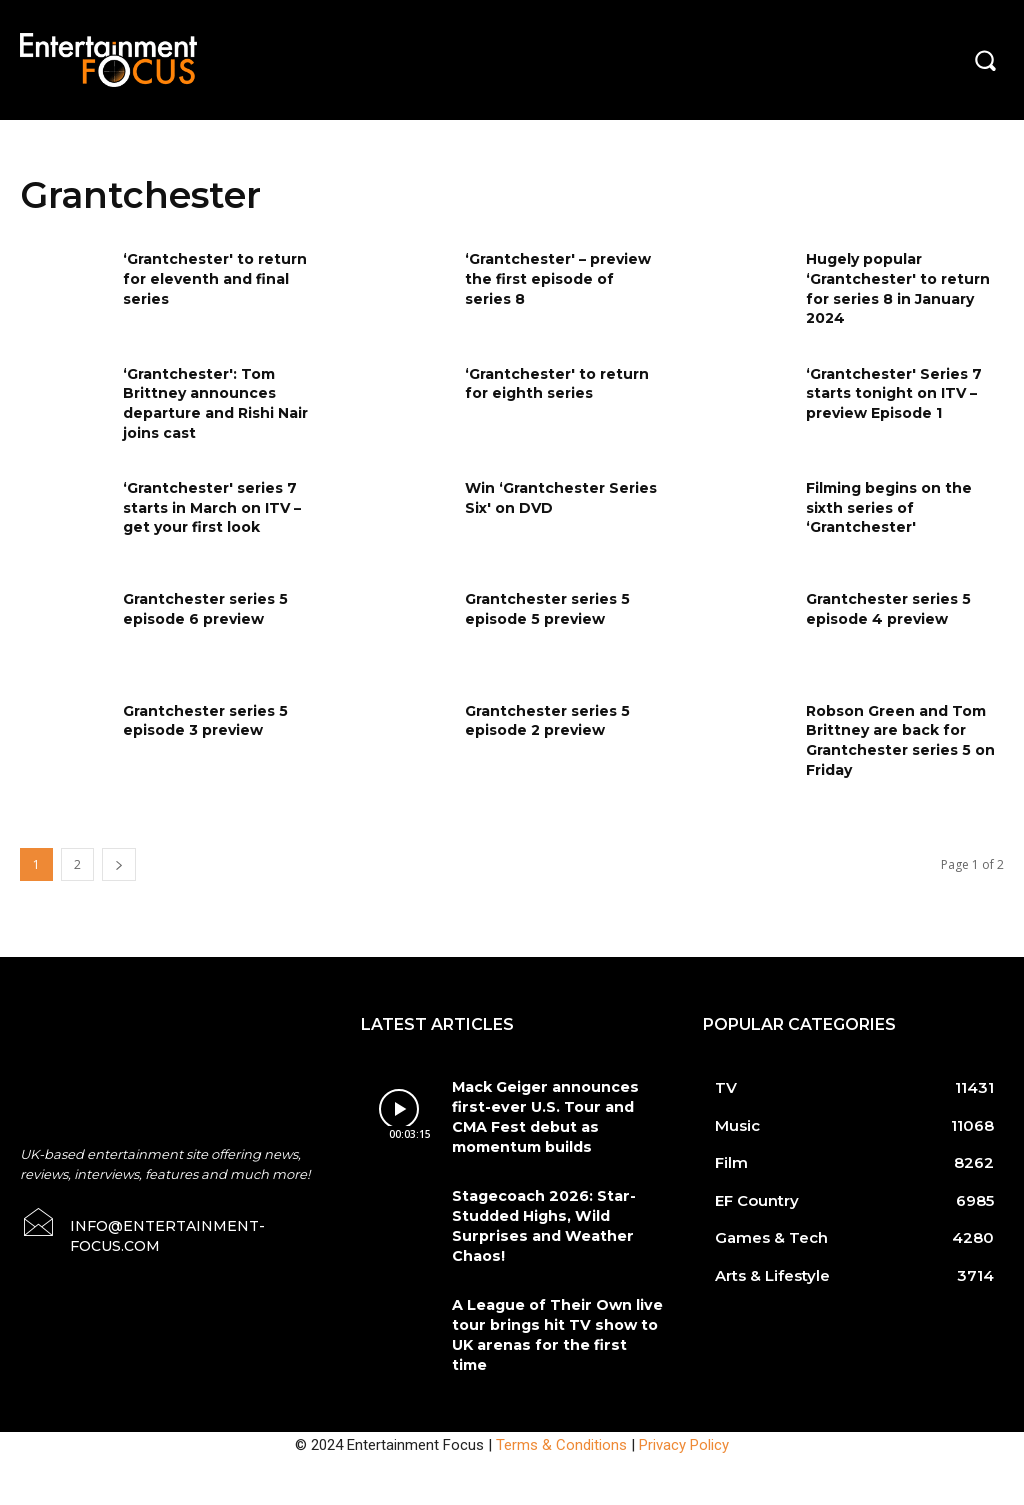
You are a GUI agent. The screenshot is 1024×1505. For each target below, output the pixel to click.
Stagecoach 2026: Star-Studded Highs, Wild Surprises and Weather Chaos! (535, 1202)
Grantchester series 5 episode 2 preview (547, 721)
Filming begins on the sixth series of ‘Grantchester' (889, 507)
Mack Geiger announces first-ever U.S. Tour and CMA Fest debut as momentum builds (557, 1105)
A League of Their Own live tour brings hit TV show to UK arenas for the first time (555, 1295)
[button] (985, 60)
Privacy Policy (684, 1402)
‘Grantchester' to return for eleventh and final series (215, 278)
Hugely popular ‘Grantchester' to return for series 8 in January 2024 (898, 288)
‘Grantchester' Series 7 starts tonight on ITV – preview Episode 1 (894, 393)
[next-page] (119, 864)
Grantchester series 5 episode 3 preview (205, 721)
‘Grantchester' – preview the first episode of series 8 (558, 278)
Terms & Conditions (561, 1402)
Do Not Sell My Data (148, 1494)
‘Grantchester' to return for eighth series (557, 384)
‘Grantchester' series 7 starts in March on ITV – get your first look (212, 507)
